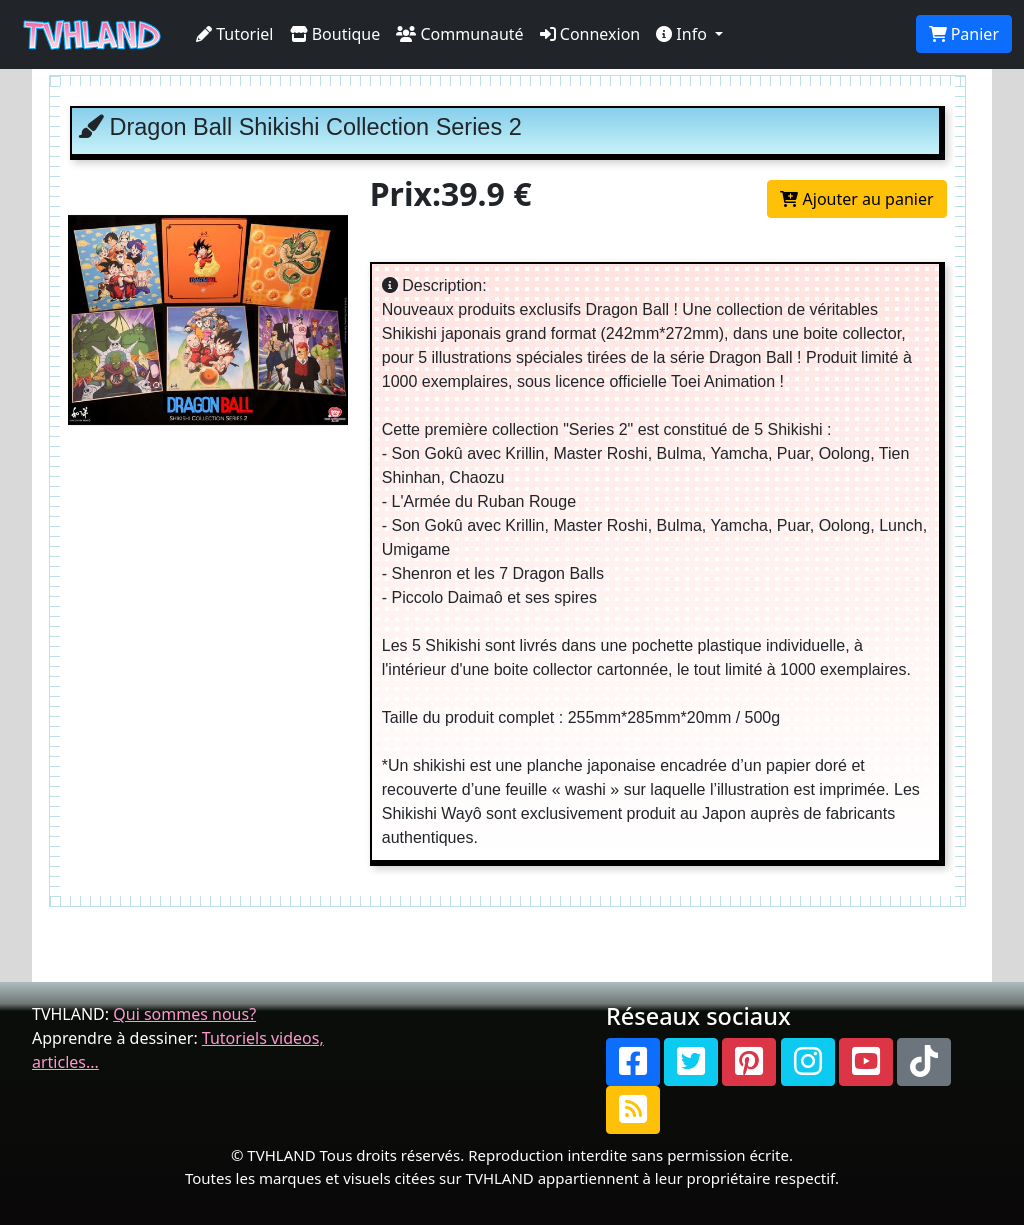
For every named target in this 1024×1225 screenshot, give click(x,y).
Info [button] (683, 34)
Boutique (335, 34)
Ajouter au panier (856, 199)
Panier (964, 34)
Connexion (590, 34)
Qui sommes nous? (184, 1014)
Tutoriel (235, 34)
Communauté (459, 34)
